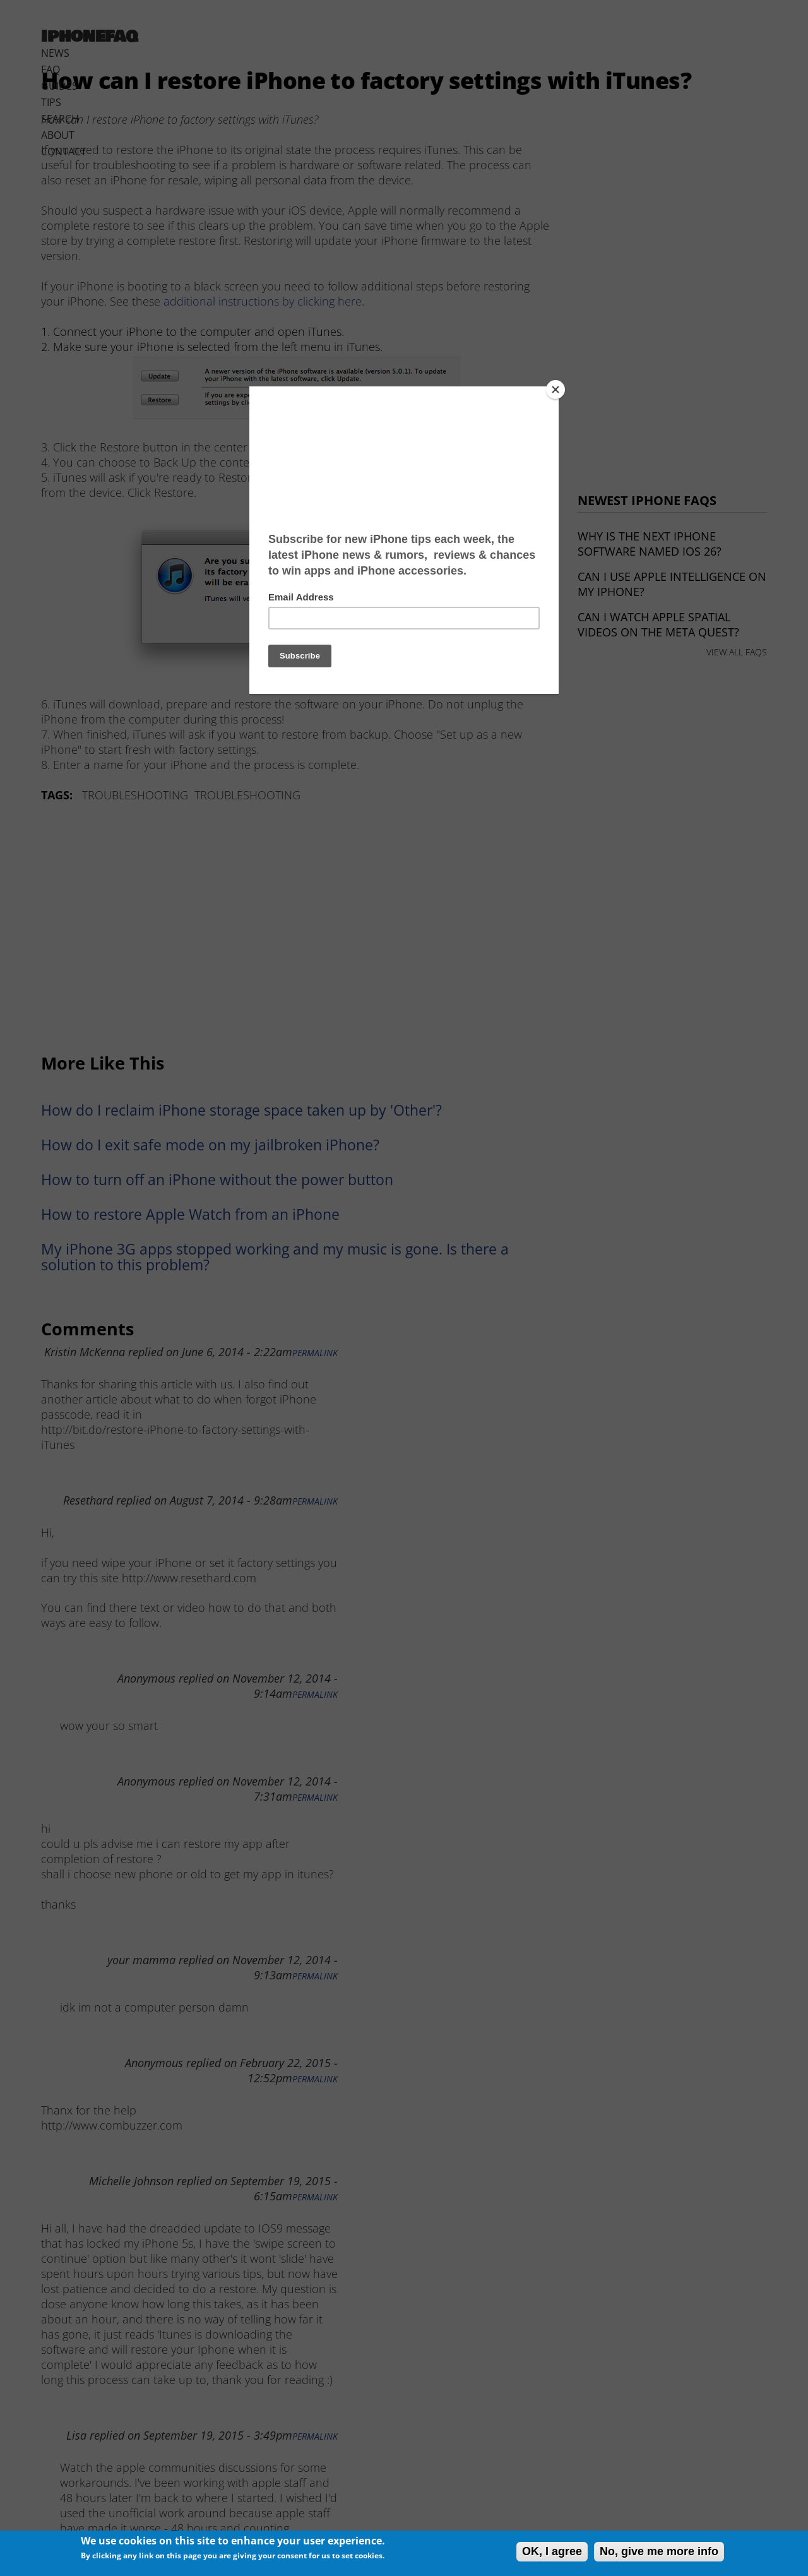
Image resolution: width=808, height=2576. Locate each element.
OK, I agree (552, 2551)
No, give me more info (659, 2551)
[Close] (555, 389)
